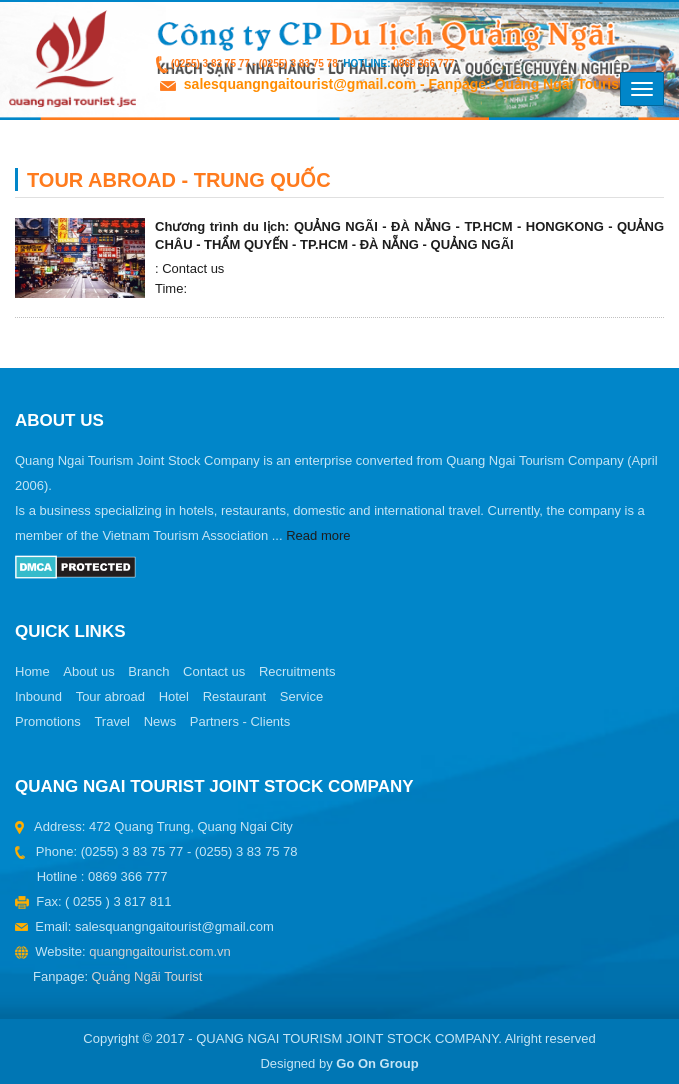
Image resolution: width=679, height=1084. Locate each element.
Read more (318, 535)
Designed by (339, 1063)
